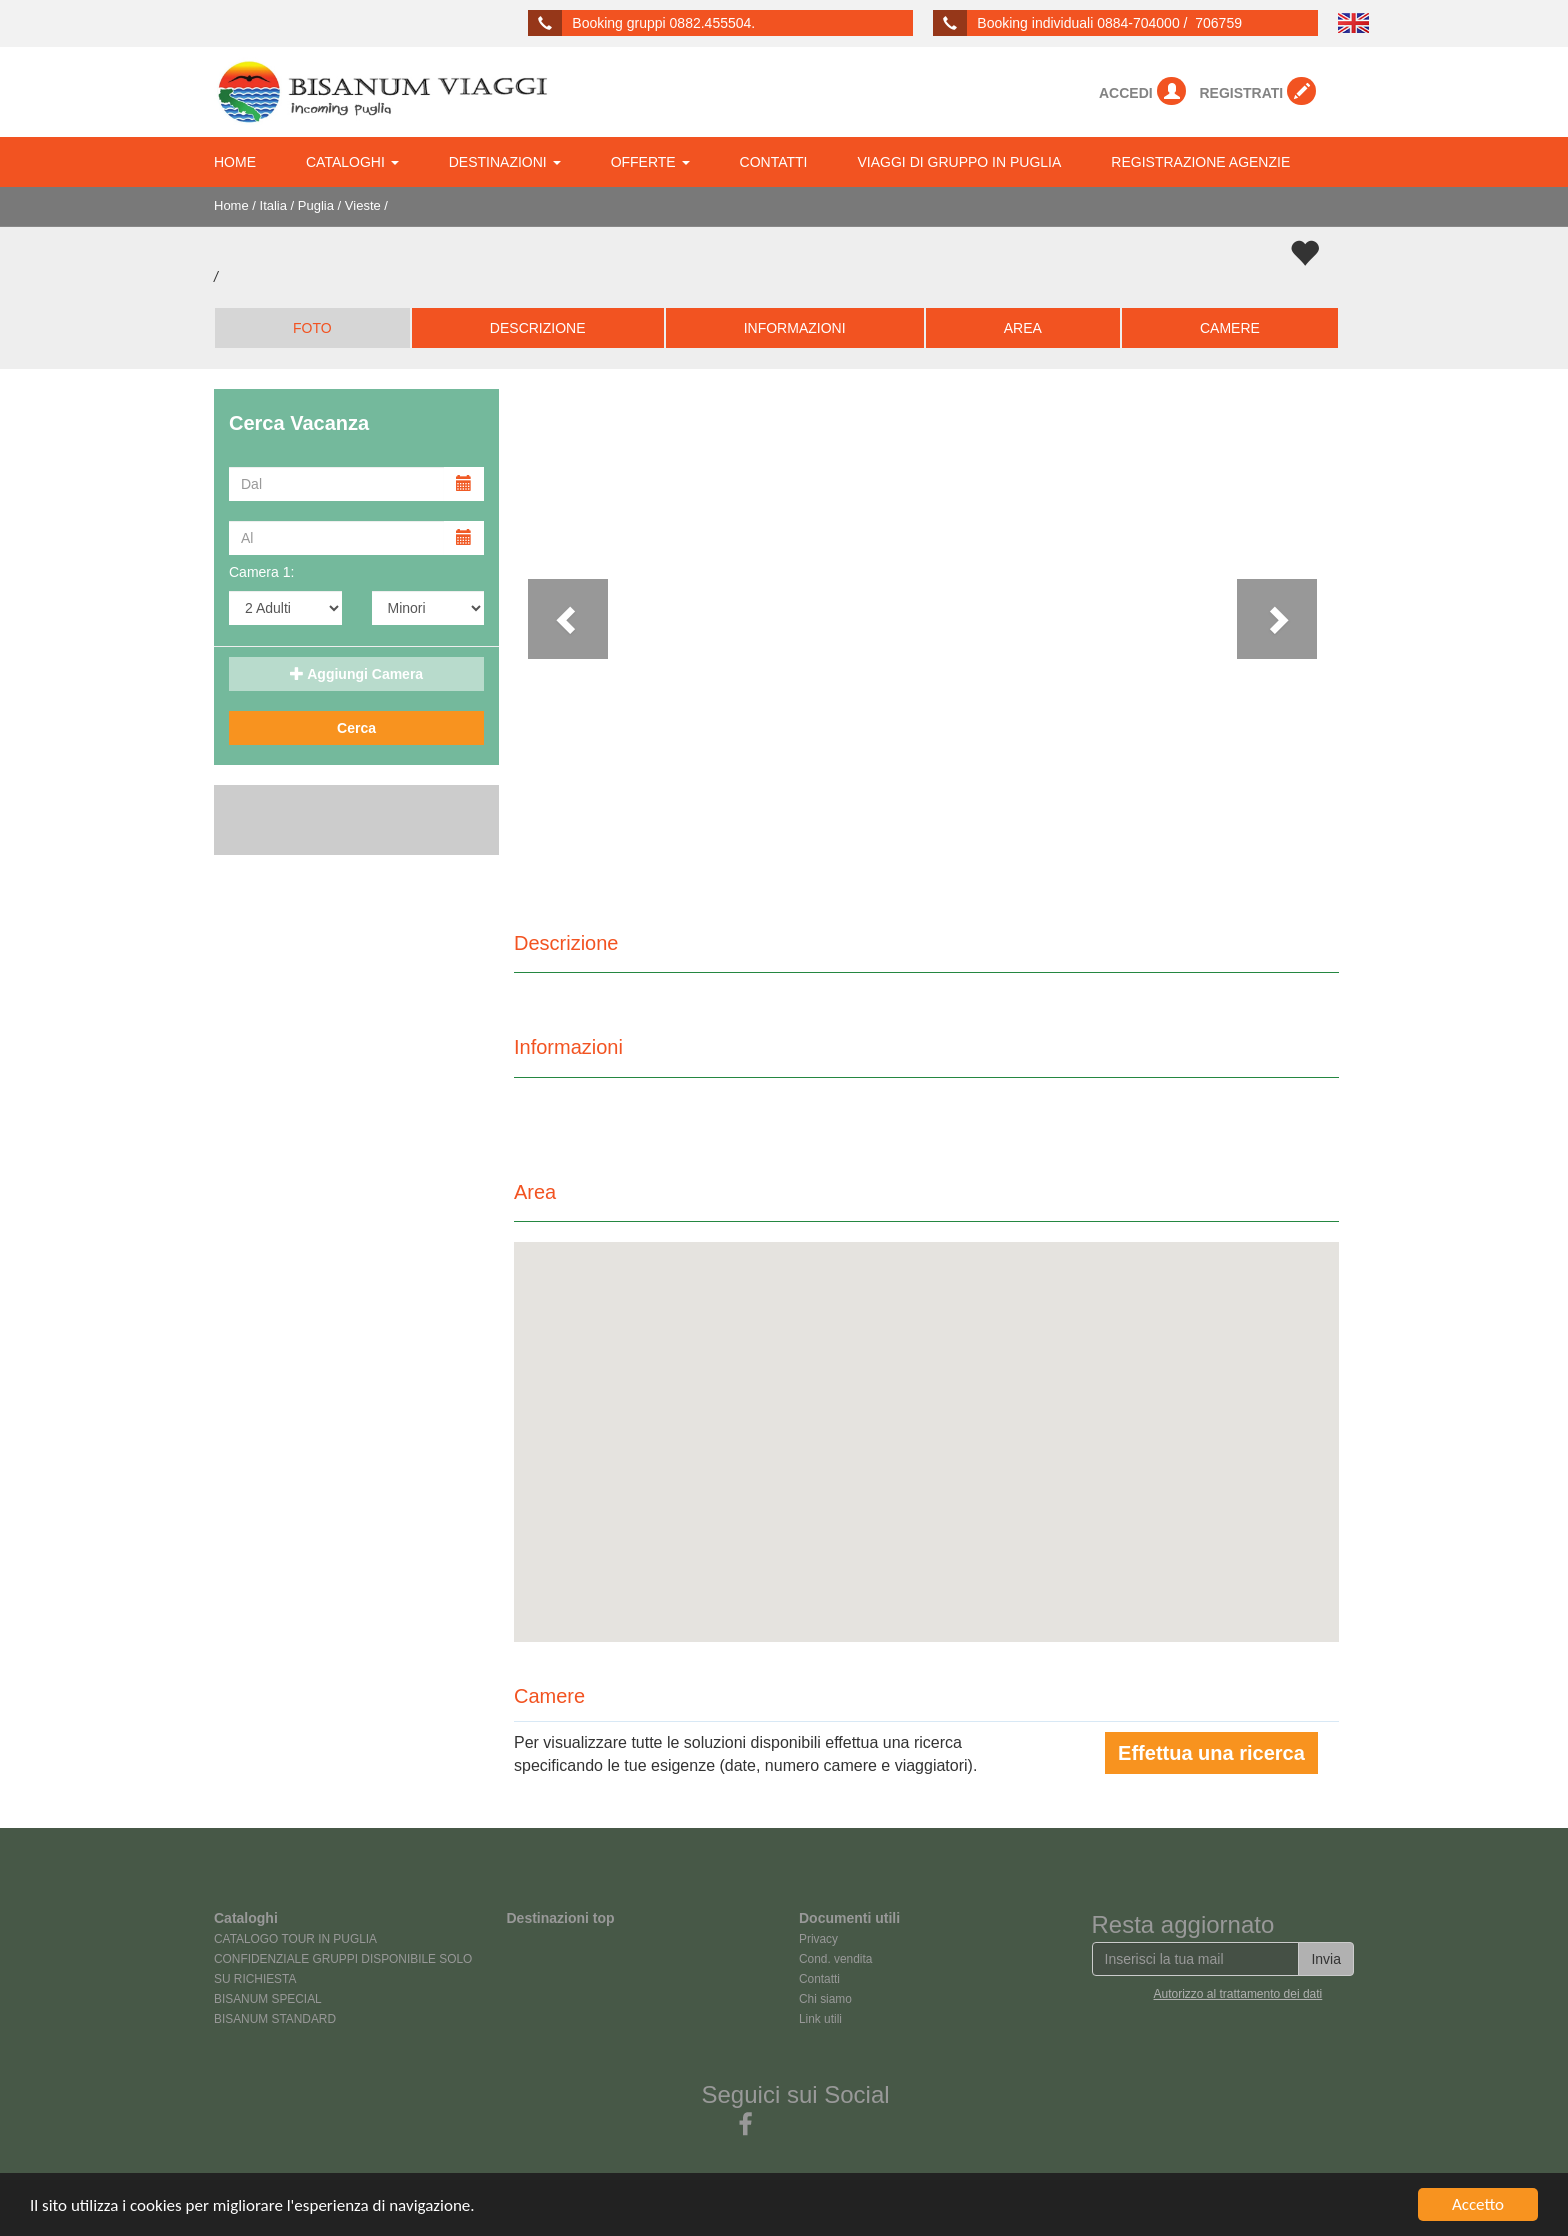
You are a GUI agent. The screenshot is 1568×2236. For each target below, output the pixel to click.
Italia (273, 205)
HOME (235, 162)
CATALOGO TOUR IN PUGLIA (295, 1939)
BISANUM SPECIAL (268, 1999)
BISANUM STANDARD (275, 2019)
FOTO (312, 328)
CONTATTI (774, 162)
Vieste (363, 205)
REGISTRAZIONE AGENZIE (1200, 162)
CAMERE (1230, 328)
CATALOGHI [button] (352, 162)
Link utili (820, 2019)
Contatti (819, 1979)
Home (231, 205)
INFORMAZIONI (795, 328)
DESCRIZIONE (538, 328)
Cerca (356, 728)
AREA (1023, 328)
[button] (576, 639)
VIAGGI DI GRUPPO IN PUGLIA (960, 162)
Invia (1326, 1959)
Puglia (316, 205)
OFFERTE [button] (650, 162)
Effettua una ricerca (1211, 1753)
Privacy (818, 1939)
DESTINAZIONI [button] (505, 162)
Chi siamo (825, 1999)
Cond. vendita (835, 1959)
